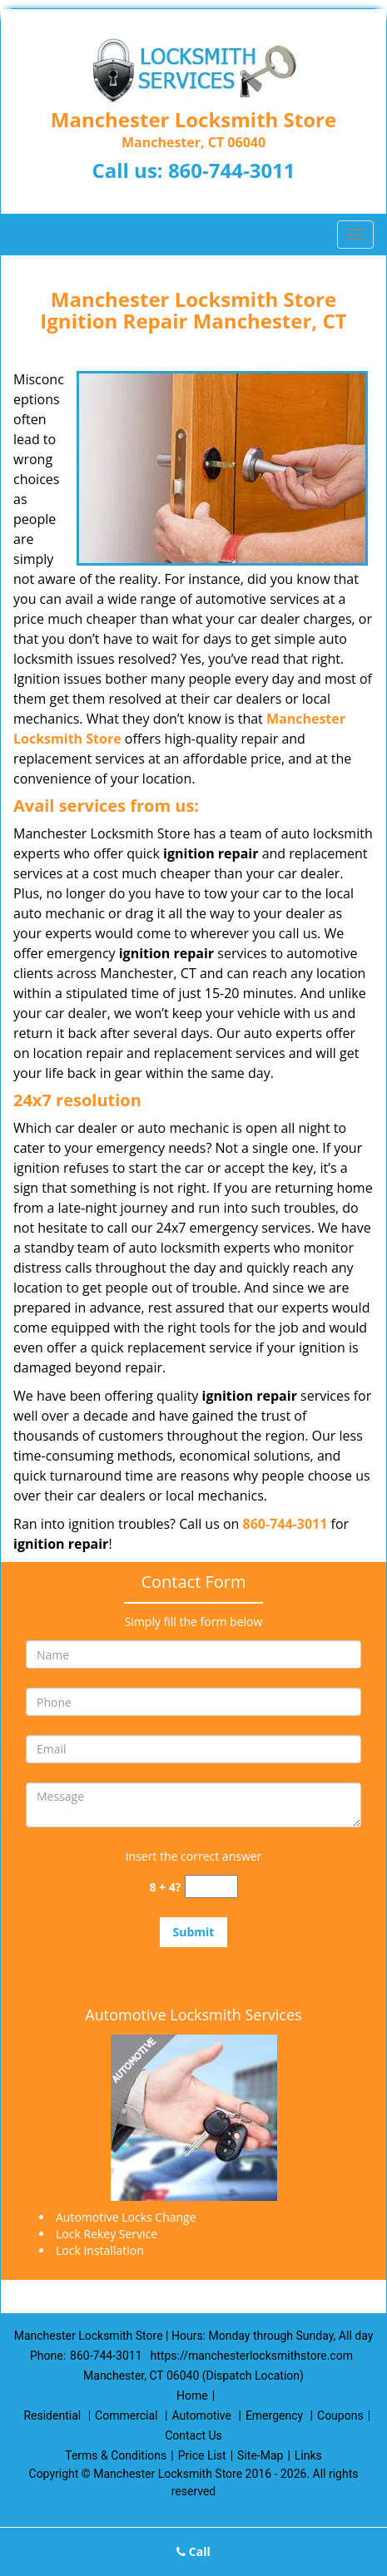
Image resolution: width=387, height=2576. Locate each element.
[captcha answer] (211, 1887)
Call (193, 2551)
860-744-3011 (231, 170)
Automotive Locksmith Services (193, 2015)
